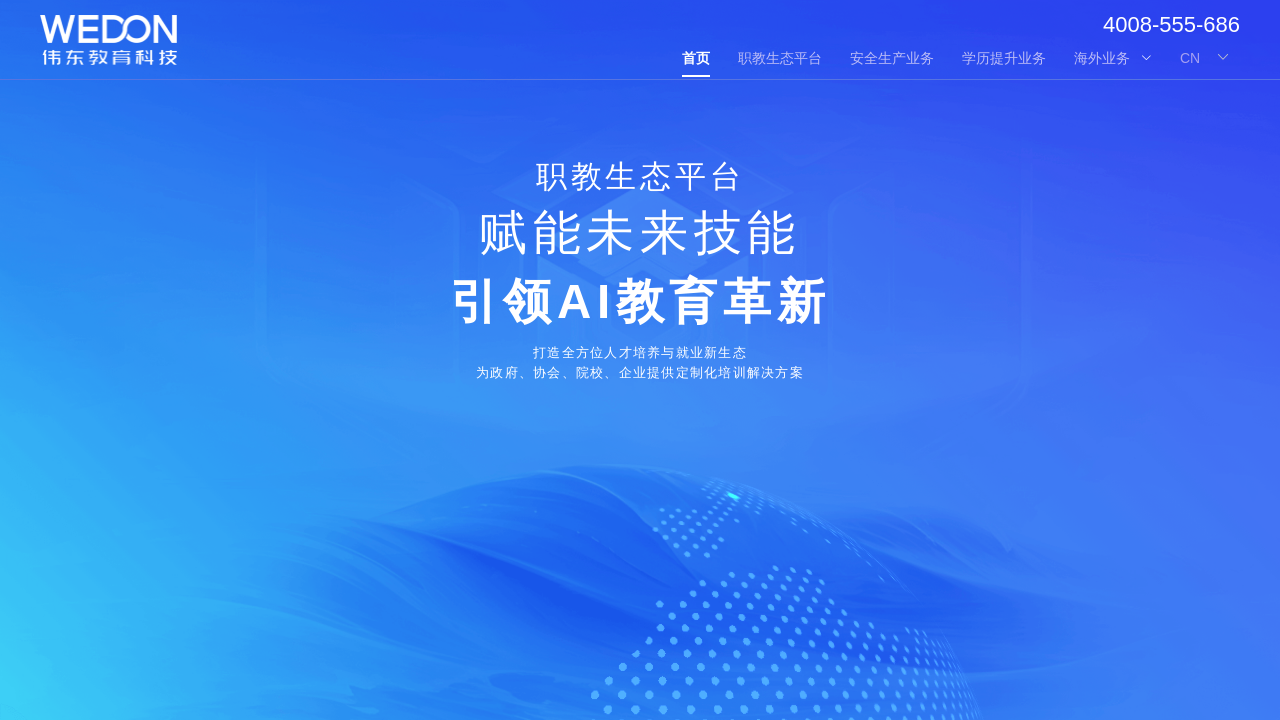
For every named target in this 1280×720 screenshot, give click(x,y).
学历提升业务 (1004, 58)
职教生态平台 (780, 58)
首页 (696, 58)
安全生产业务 (892, 58)
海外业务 (1113, 58)
